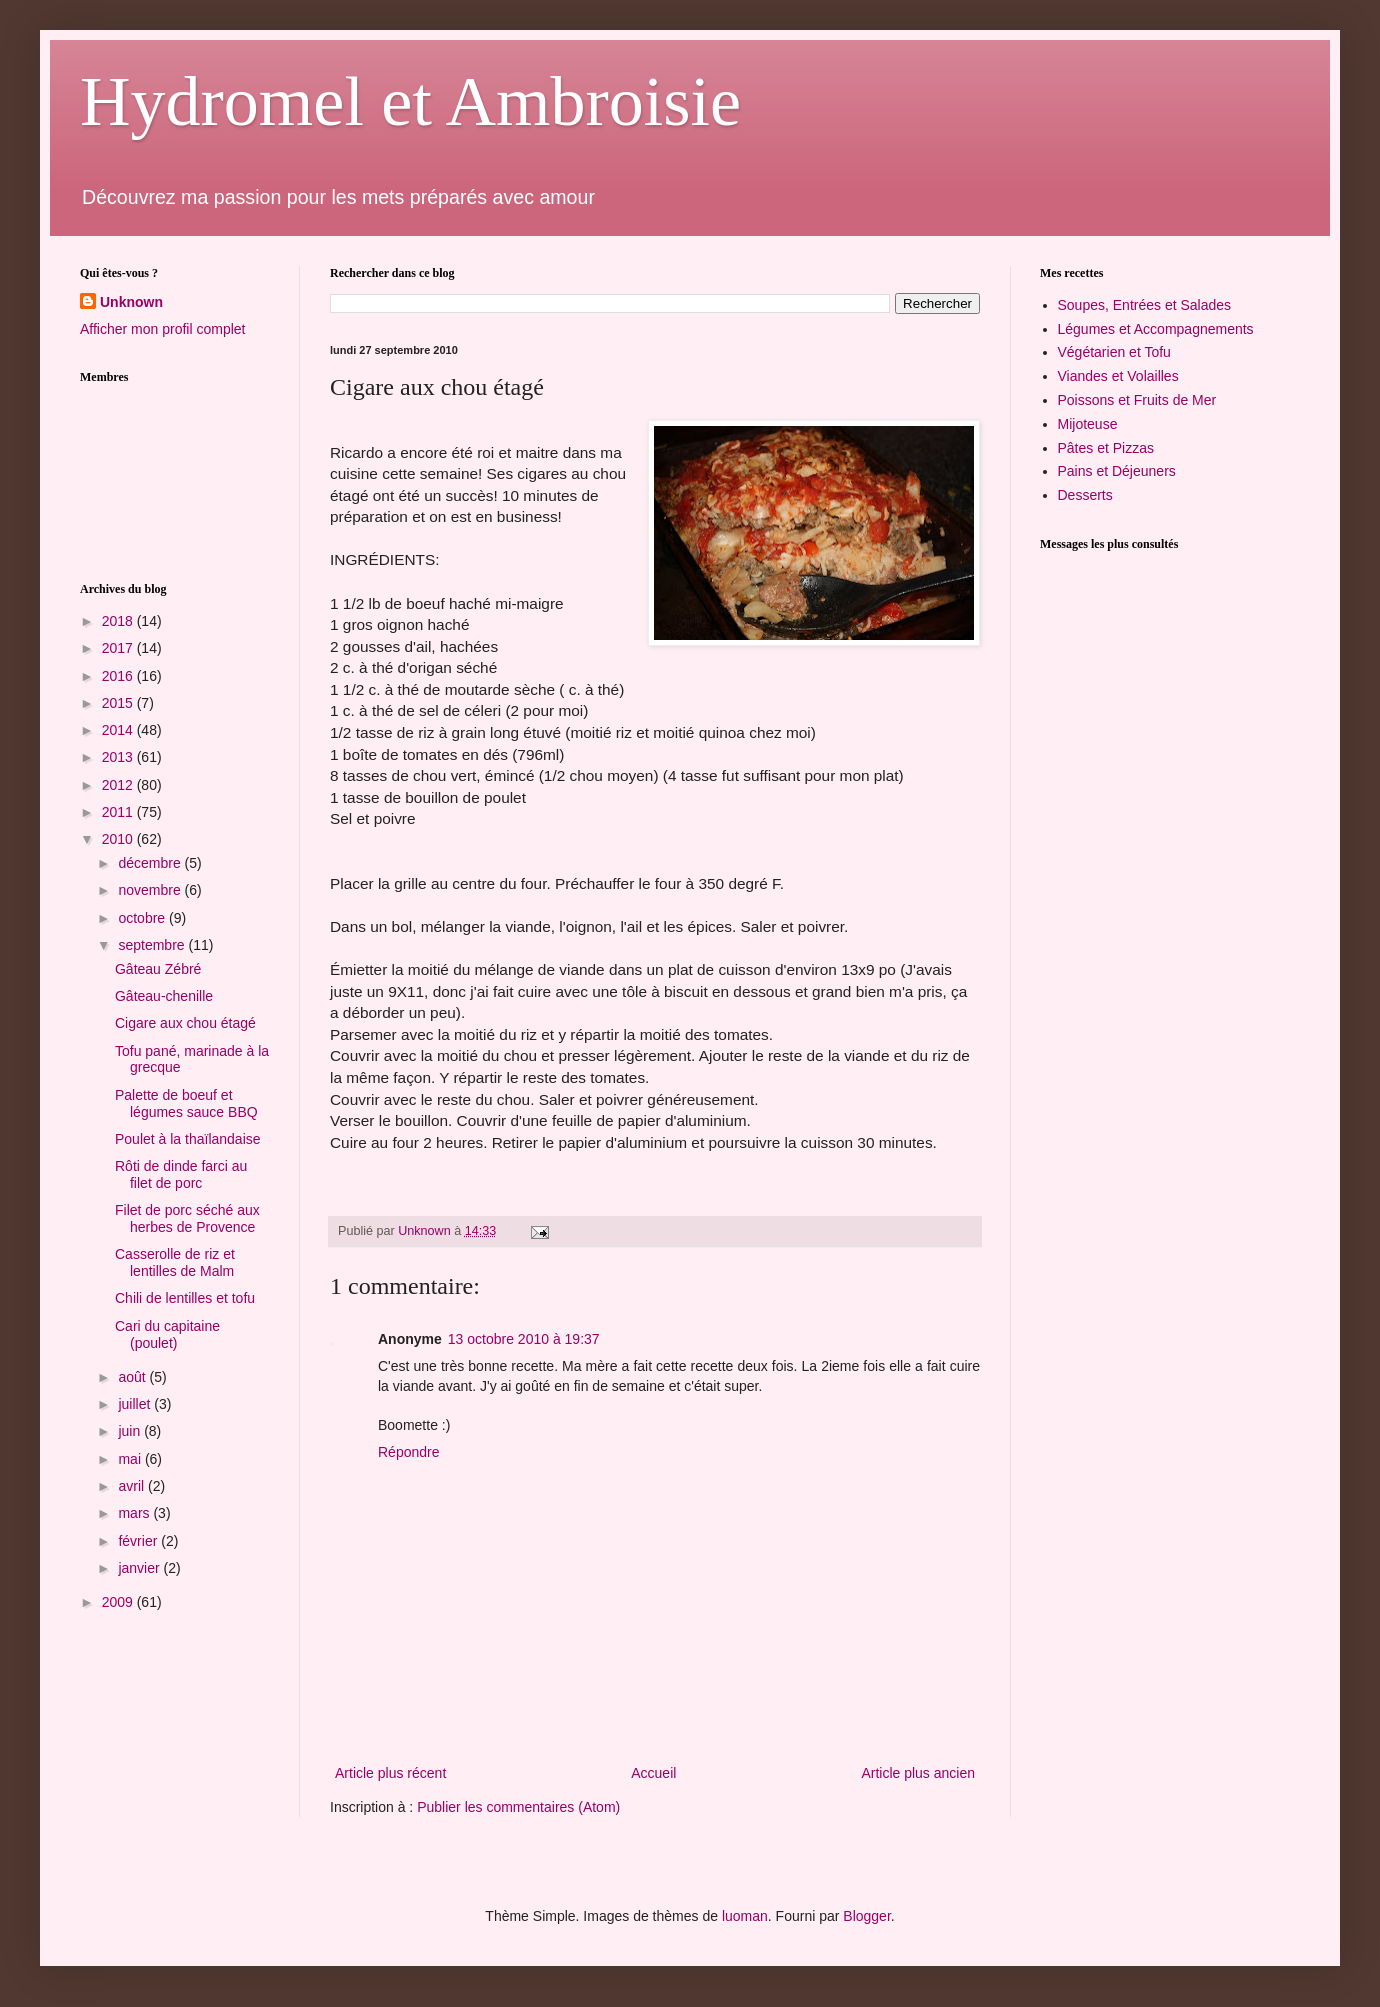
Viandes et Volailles (1118, 376)
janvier (140, 1568)
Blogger (866, 1916)
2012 (119, 785)
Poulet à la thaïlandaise (188, 1139)
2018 (119, 621)
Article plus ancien (918, 1773)
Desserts (1085, 495)
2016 (119, 676)
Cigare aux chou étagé (185, 1023)
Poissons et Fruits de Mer (1137, 400)
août (133, 1377)
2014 (119, 730)
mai (131, 1459)
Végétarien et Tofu (1114, 352)
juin (131, 1431)
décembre (151, 863)
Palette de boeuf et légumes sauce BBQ (186, 1103)
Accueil (653, 1773)
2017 (119, 648)
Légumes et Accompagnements (1156, 329)
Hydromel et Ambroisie (410, 101)
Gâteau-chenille (164, 996)
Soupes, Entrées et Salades (1145, 305)
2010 (119, 839)
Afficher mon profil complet (162, 329)
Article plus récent (390, 1773)
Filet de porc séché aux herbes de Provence (187, 1218)
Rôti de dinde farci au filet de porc (181, 1174)
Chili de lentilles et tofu (185, 1298)
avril (133, 1486)
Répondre (409, 1452)
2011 (119, 812)
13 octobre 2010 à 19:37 (524, 1339)
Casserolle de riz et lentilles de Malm (175, 1262)
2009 (119, 1602)
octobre (143, 918)
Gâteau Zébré (158, 969)
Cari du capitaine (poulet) (167, 1334)
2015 (119, 703)
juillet (136, 1404)
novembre (151, 890)
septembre (153, 945)
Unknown (131, 302)
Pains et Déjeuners (1117, 471)
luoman (745, 1916)
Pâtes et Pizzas (1106, 448)
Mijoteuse (1088, 424)
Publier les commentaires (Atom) (518, 1807)
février (139, 1541)
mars (135, 1513)
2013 (119, 757)
